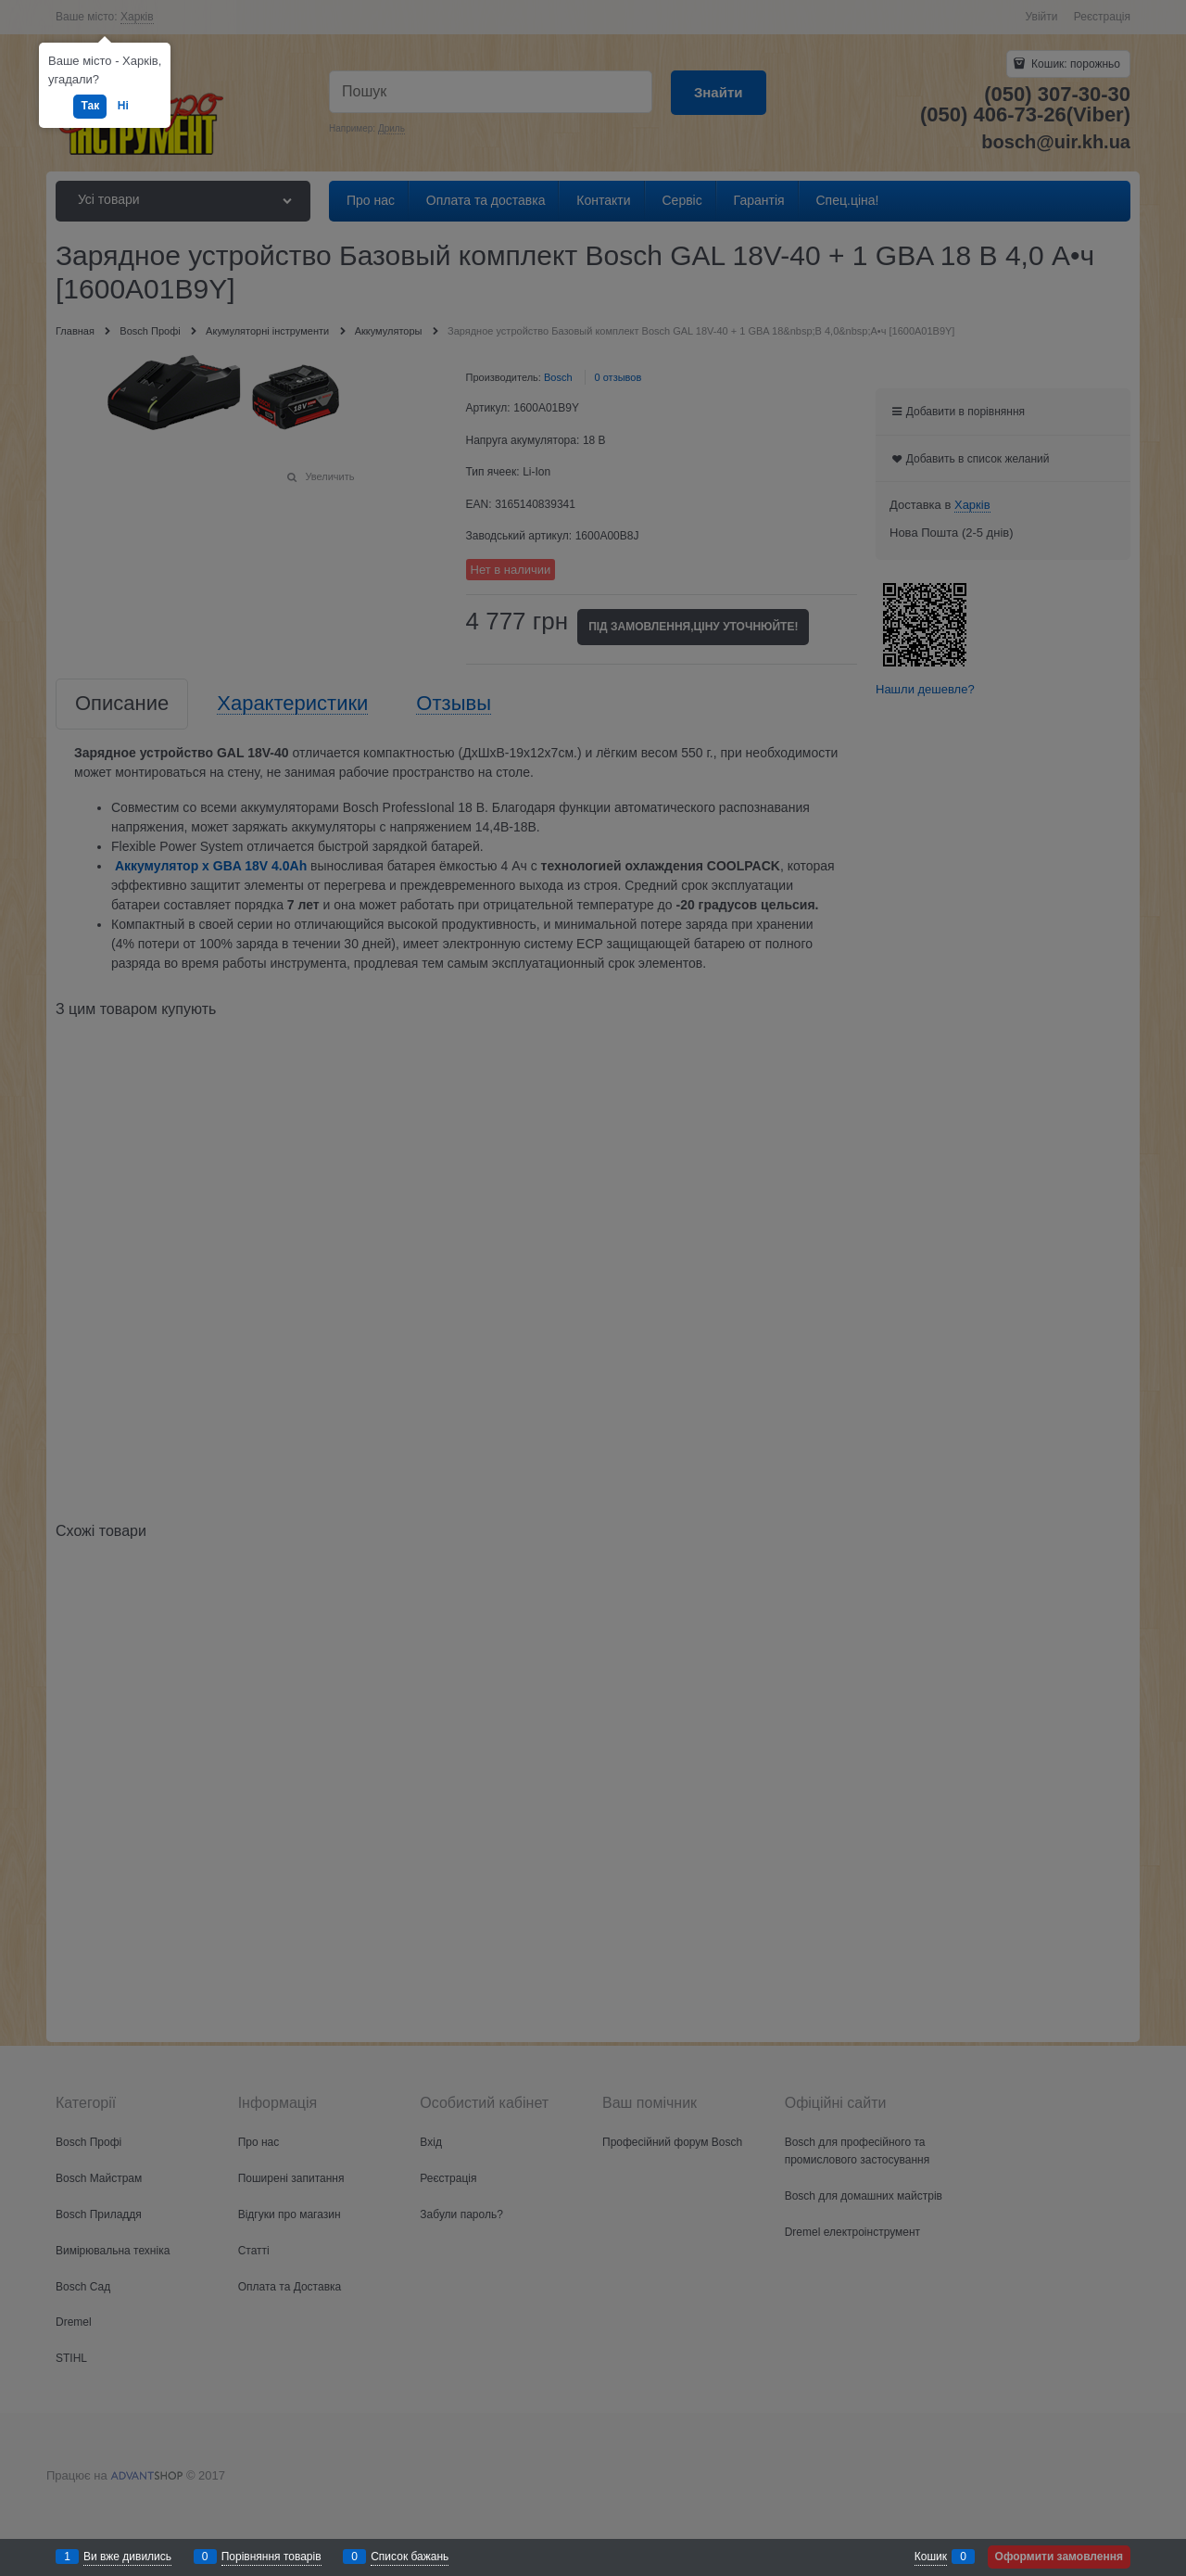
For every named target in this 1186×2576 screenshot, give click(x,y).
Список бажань (409, 2556)
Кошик (931, 2556)
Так (90, 105)
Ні (123, 105)
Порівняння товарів (271, 2556)
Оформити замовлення (1059, 2556)
